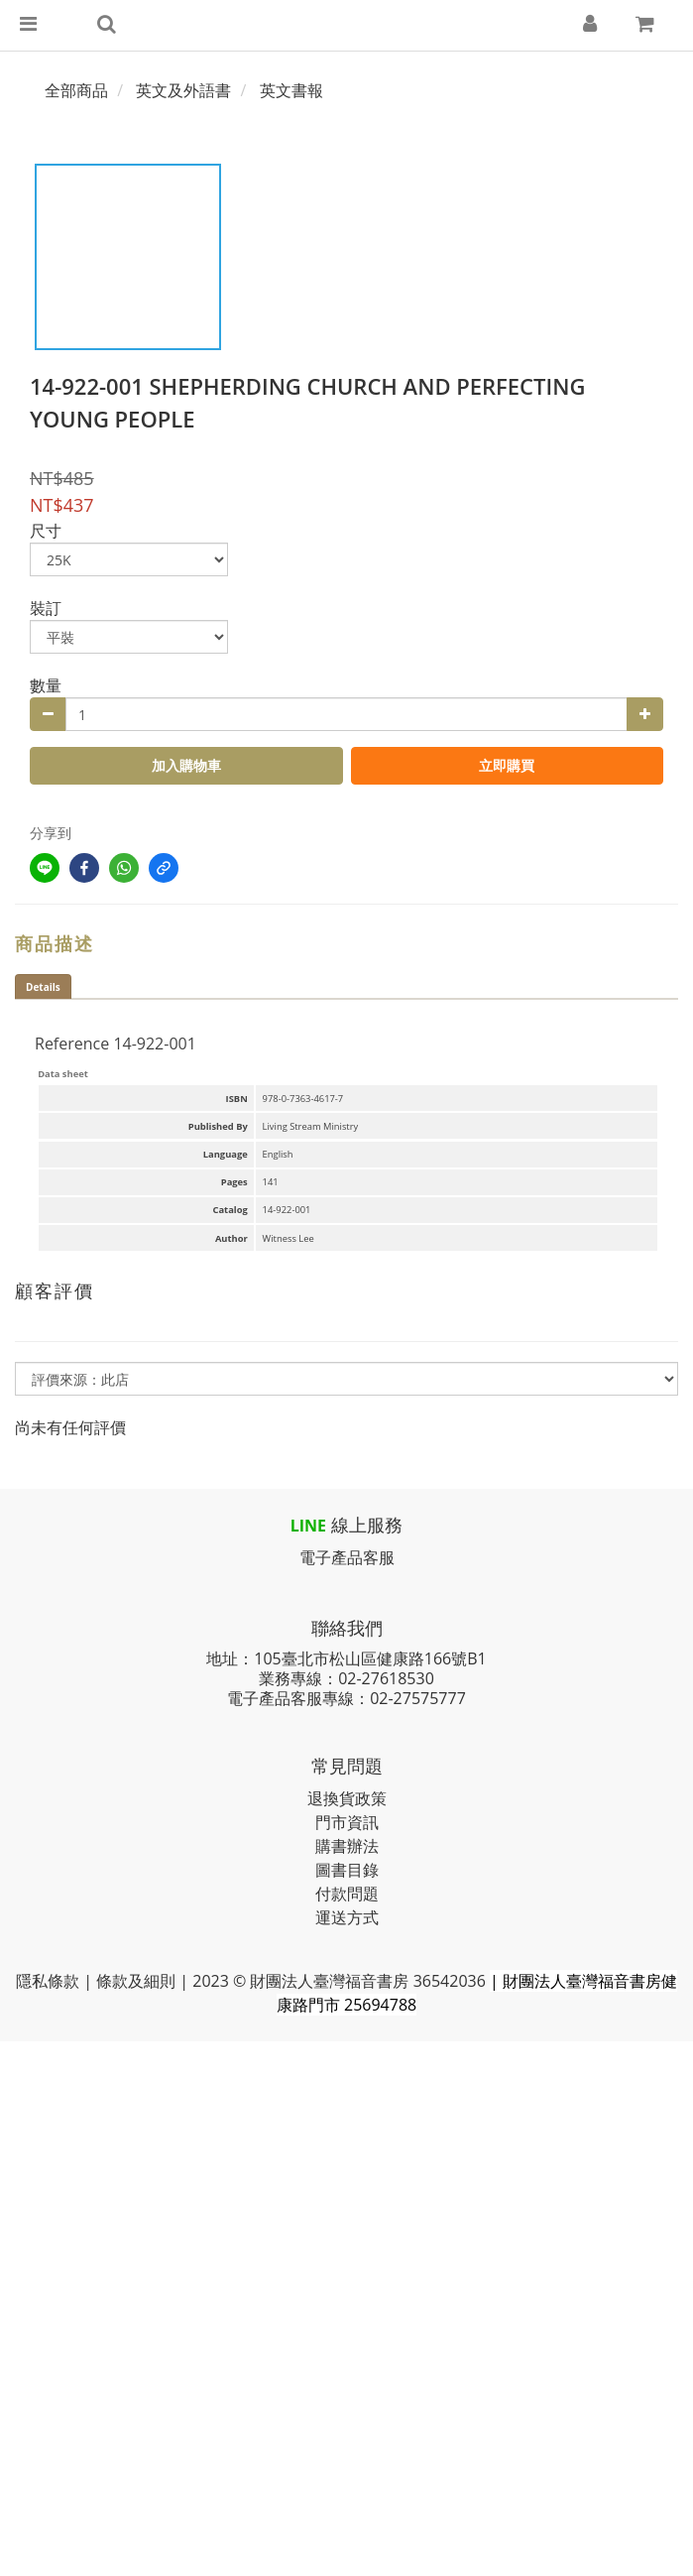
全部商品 (76, 90)
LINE (308, 1525)
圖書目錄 (347, 1870)
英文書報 (291, 90)
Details (43, 987)
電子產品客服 (347, 1557)
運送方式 (347, 1917)
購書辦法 (347, 1846)
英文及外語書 (183, 90)
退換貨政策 (347, 1798)
